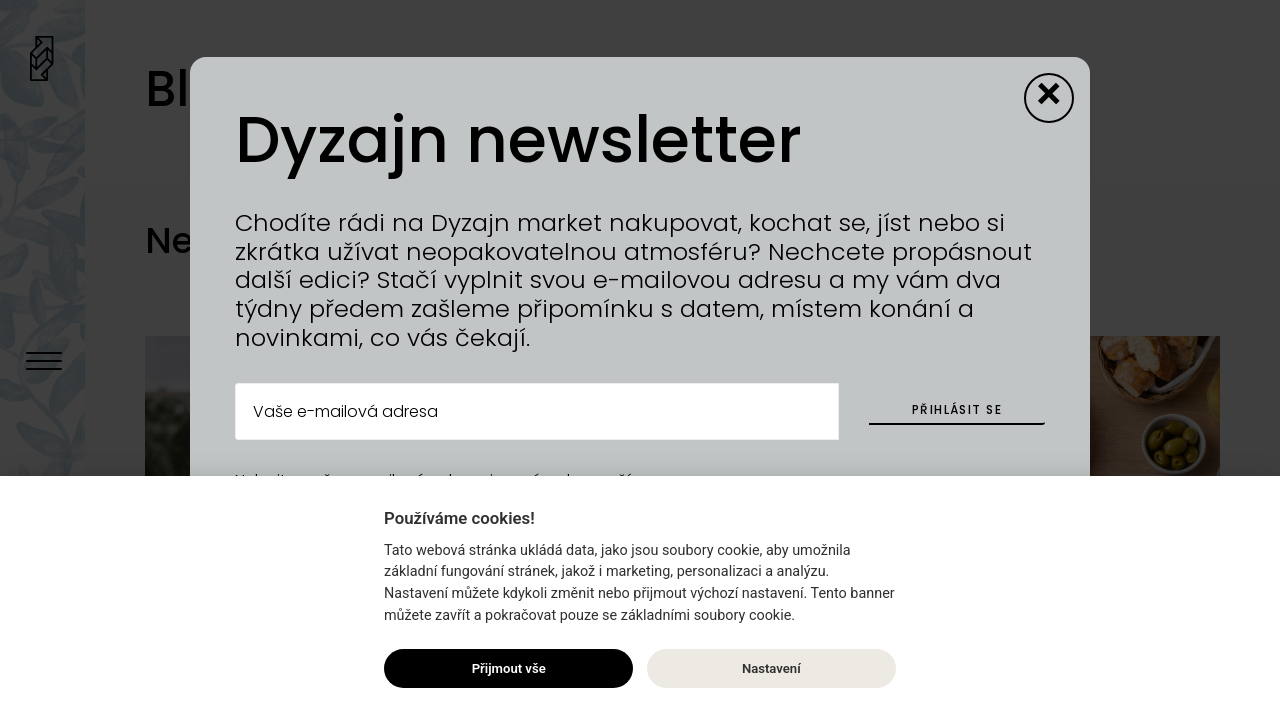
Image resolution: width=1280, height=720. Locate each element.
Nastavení (771, 668)
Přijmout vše (509, 668)
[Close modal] (1049, 98)
